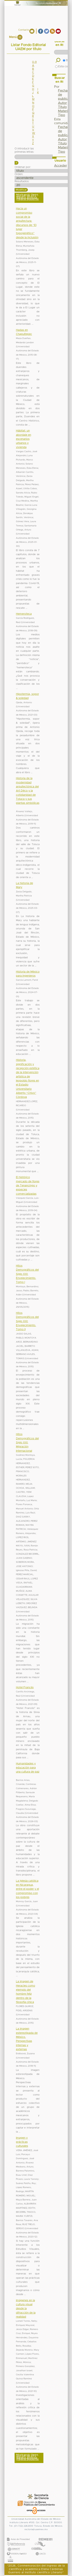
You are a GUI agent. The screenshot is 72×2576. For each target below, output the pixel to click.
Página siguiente (28, 199)
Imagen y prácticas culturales (22, 2142)
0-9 (34, 62)
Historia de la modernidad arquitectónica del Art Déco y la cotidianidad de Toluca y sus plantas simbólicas (27, 790)
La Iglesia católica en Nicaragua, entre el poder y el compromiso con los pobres (27, 1889)
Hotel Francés (25, 1687)
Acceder (60, 165)
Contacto (23, 30)
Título (62, 107)
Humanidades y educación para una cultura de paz (27, 1767)
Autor (62, 103)
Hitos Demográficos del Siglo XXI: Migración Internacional (27, 1442)
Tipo (61, 115)
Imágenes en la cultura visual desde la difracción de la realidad (26, 2308)
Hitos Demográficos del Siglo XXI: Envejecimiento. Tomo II (27, 1321)
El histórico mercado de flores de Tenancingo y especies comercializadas (27, 1185)
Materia (64, 111)
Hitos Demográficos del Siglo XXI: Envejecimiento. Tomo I (27, 1274)
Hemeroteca (24, 614)
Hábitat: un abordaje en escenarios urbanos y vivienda (23, 438)
